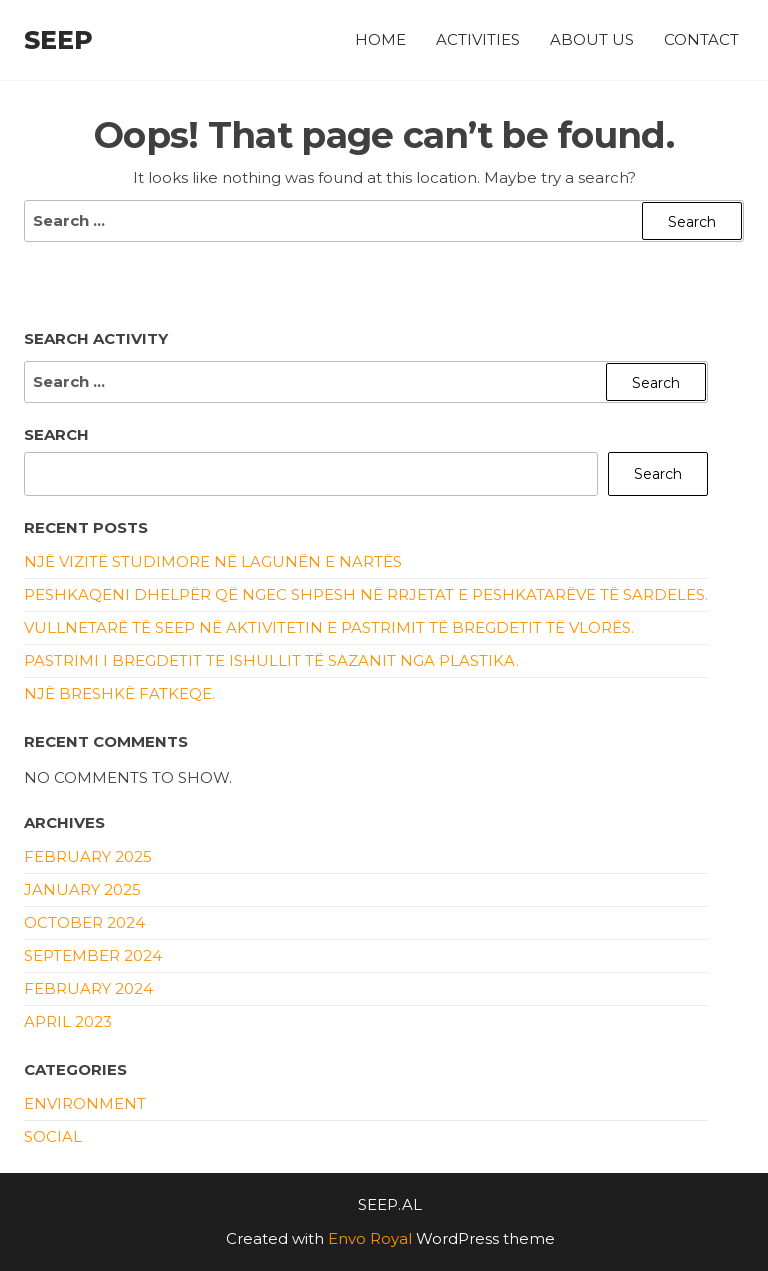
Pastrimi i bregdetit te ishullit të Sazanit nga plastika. (271, 660)
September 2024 (93, 955)
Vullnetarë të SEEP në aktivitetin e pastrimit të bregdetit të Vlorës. (329, 627)
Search (56, 434)
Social (53, 1136)
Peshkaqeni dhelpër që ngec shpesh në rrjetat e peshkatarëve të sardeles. (366, 594)
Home (380, 39)
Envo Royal (370, 1238)
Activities (478, 39)
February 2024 (88, 988)
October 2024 (84, 922)
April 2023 (68, 1021)
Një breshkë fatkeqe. (119, 693)
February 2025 (88, 856)
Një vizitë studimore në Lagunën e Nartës (213, 561)
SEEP (58, 40)
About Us (592, 39)
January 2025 (82, 889)
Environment (85, 1103)
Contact (701, 39)
